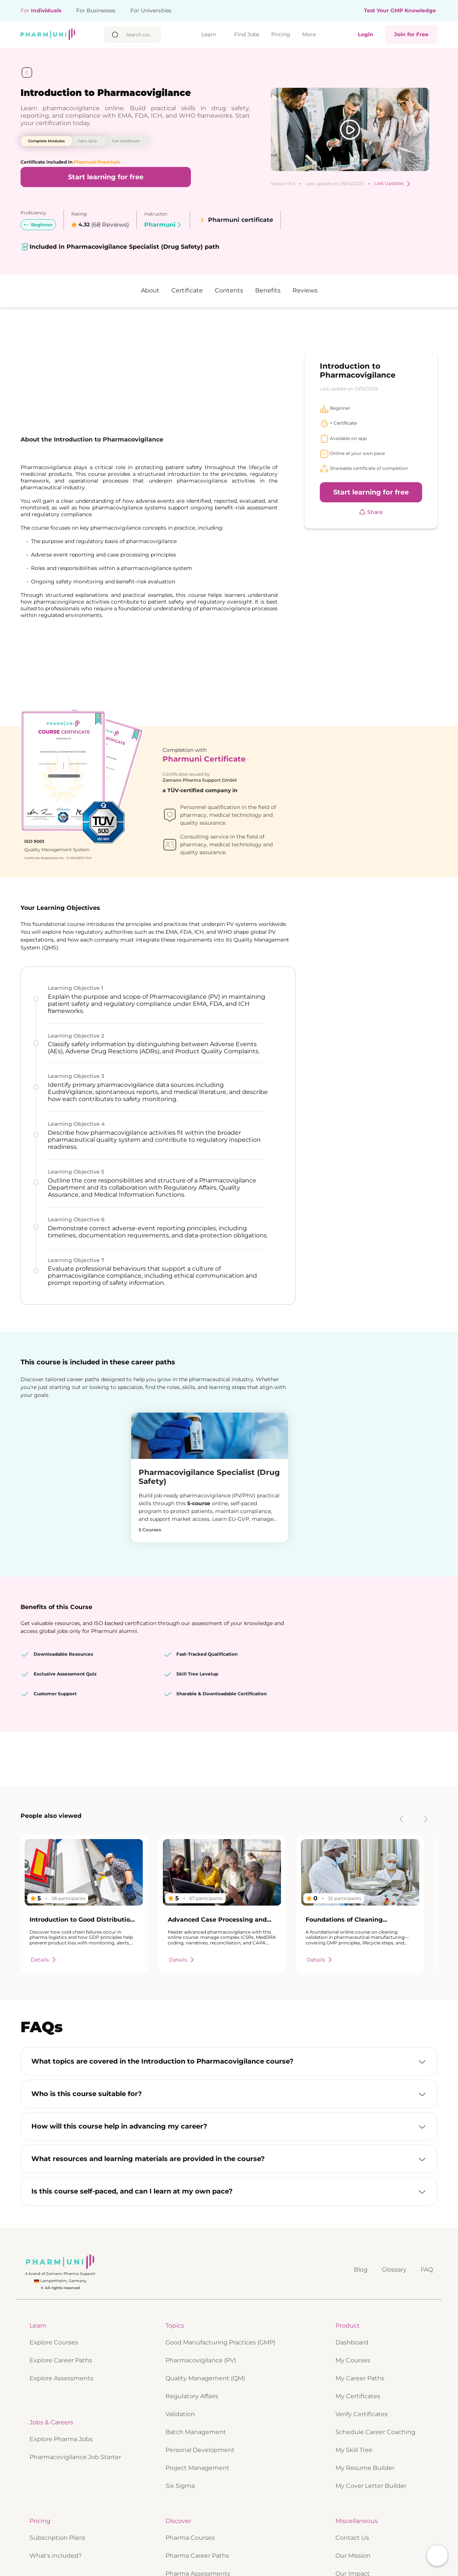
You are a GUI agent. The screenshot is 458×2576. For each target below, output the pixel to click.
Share (371, 512)
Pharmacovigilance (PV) (200, 2496)
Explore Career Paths (61, 2496)
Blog (361, 2405)
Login (365, 34)
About (150, 290)
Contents (229, 290)
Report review (122, 1779)
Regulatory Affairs (191, 2532)
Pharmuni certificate (235, 220)
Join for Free (411, 34)
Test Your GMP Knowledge (400, 10)
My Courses (352, 2496)
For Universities (150, 10)
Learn (210, 34)
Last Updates (393, 183)
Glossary (394, 2405)
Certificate (187, 290)
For (41, 10)
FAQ (427, 2405)
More (311, 34)
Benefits (268, 290)
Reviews (305, 290)
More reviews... (43, 1887)
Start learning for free (106, 177)
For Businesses (95, 10)
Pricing (280, 34)
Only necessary (370, 2561)
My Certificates (357, 2532)
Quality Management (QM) (205, 2514)
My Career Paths (359, 2514)
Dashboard (351, 2478)
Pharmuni (163, 224)
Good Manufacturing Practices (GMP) (220, 2478)
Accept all (330, 2561)
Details (44, 2095)
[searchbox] (141, 34)
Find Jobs (246, 34)
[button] (229, 2197)
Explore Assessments (61, 2514)
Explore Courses (54, 2478)
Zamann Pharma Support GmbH (200, 693)
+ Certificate (338, 423)
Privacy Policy (294, 2561)
